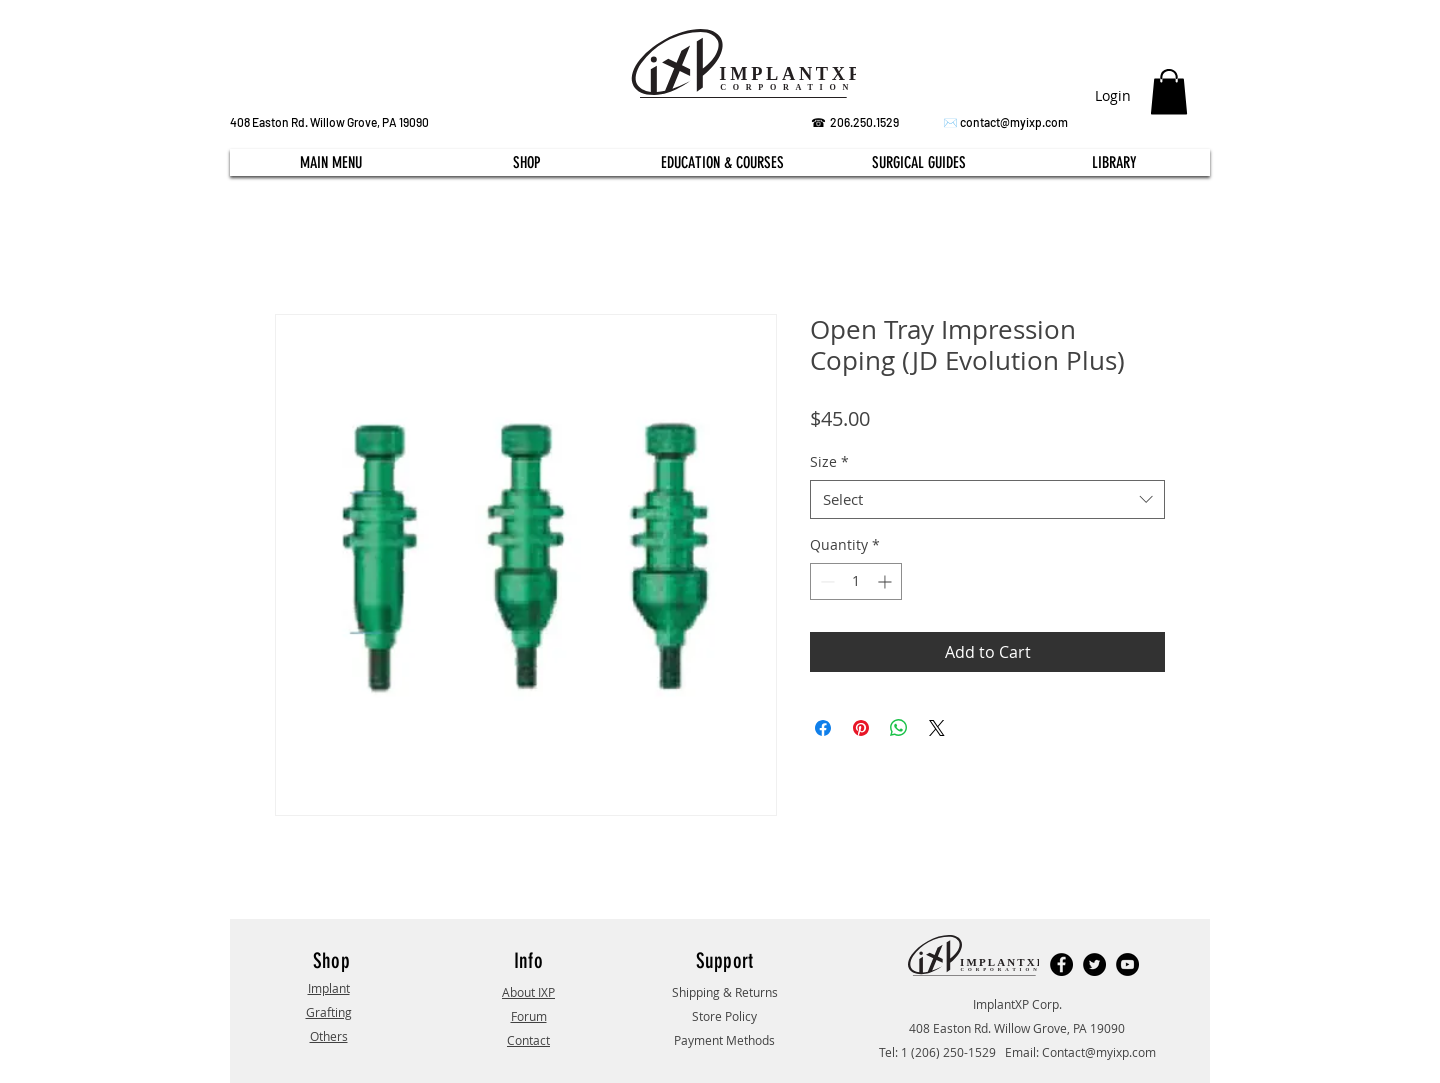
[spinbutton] (856, 581)
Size (829, 461)
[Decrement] (825, 581)
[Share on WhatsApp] (899, 728)
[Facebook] (1061, 964)
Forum (529, 1016)
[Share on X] (937, 728)
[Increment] (886, 581)
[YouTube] (1127, 964)
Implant (329, 988)
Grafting (329, 1012)
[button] (1169, 91)
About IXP (528, 992)
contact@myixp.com (1014, 122)
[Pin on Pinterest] (861, 728)
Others (329, 1036)
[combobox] (987, 499)
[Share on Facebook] (823, 728)
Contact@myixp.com (1099, 1052)
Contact (528, 1040)
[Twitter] (1094, 964)
